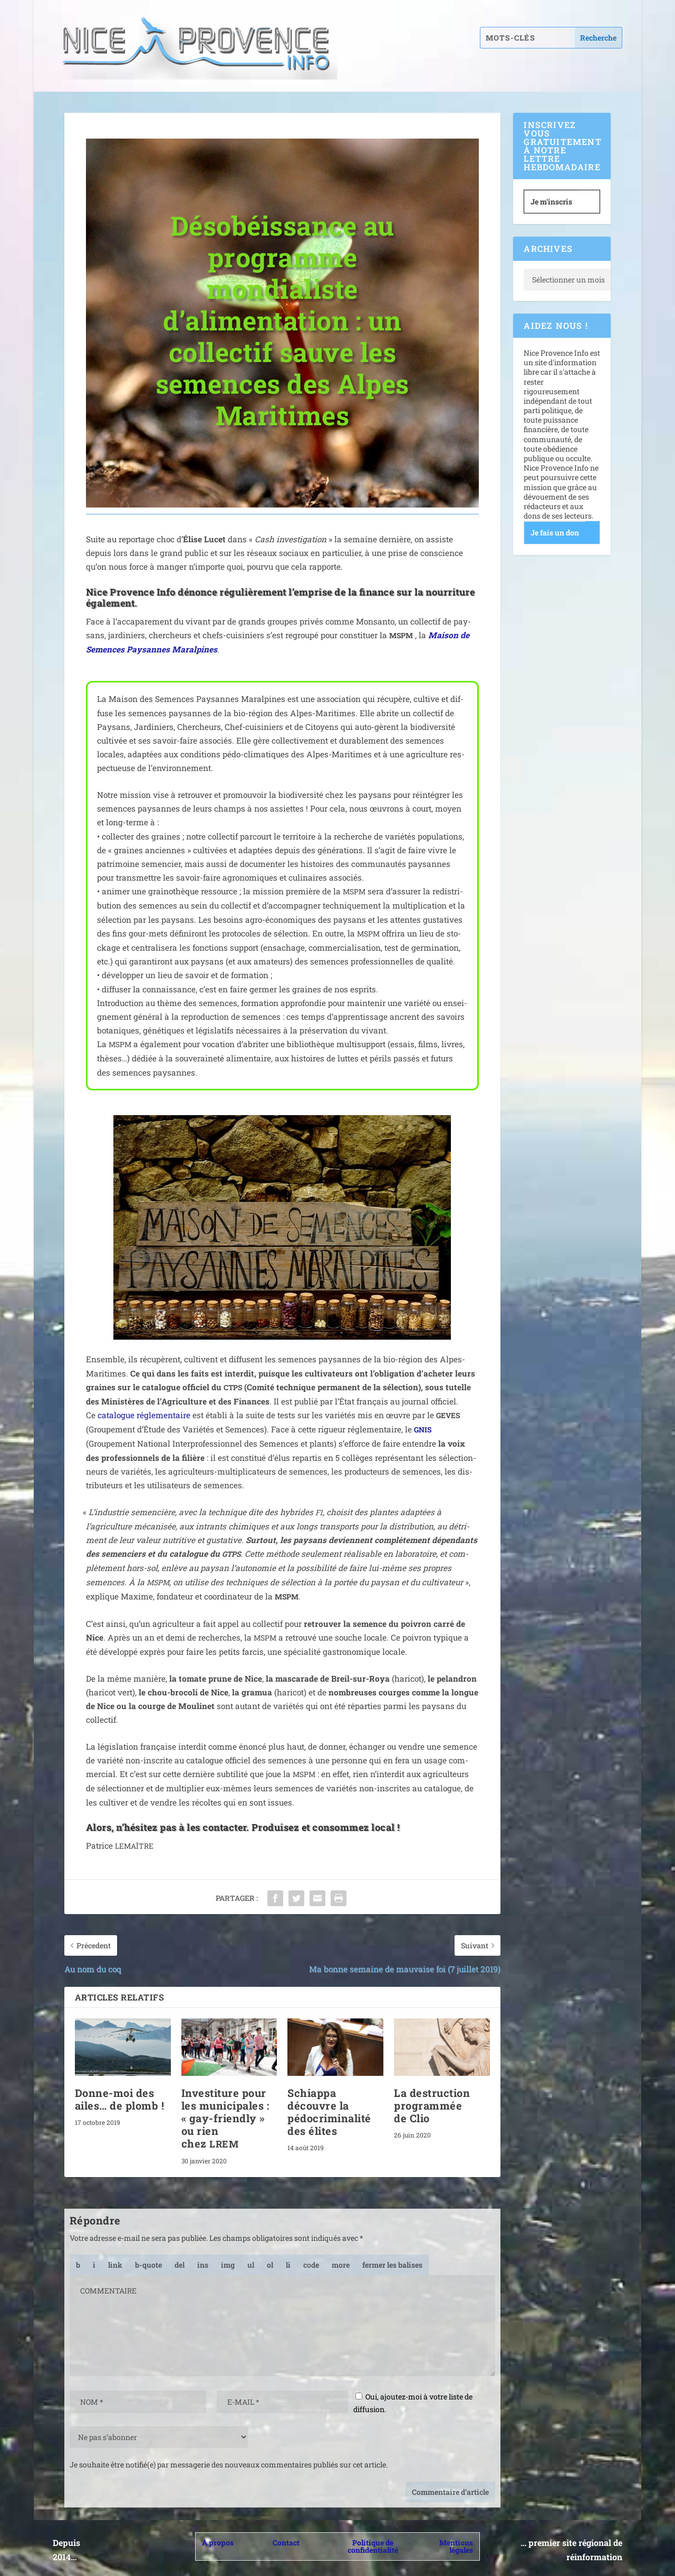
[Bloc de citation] (148, 2265)
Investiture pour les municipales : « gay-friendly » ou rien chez (225, 2118)
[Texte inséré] (203, 2265)
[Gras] (78, 2265)
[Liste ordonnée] (270, 2265)
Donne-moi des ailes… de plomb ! (120, 2099)
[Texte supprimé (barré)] (179, 2265)
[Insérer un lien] (115, 2265)
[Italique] (94, 2265)
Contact (286, 2543)
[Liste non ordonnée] (251, 2265)
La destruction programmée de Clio (432, 2105)
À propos (218, 2543)
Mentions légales (456, 2546)
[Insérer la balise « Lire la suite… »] (340, 2265)
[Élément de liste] (288, 2265)
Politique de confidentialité (373, 2546)
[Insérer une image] (228, 2265)
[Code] (311, 2265)
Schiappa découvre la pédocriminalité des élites (329, 2112)
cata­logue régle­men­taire (144, 1415)
